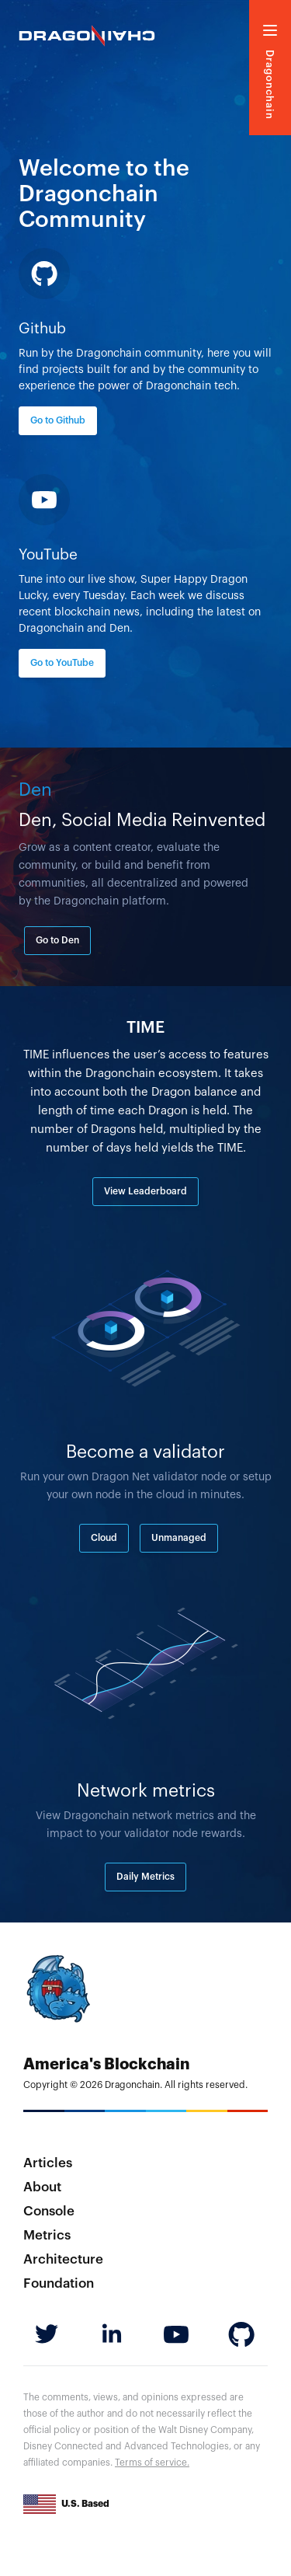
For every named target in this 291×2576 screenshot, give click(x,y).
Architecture (63, 2259)
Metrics (47, 2235)
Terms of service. (152, 2462)
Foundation (58, 2283)
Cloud (104, 1537)
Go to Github (57, 420)
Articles (47, 2163)
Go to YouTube (62, 663)
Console (48, 2211)
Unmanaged (178, 1537)
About (42, 2187)
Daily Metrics (145, 1876)
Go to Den (57, 940)
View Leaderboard (145, 1191)
